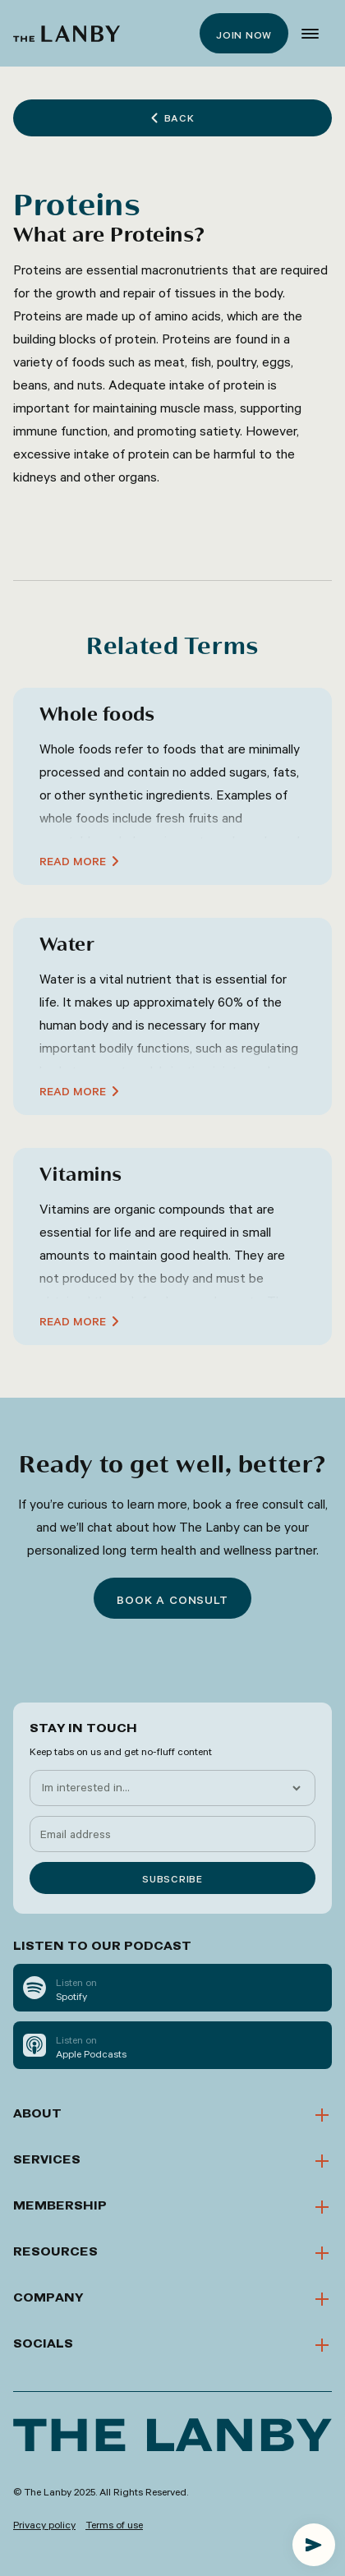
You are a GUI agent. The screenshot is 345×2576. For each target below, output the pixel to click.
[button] (310, 34)
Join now (244, 34)
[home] (66, 33)
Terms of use (114, 2524)
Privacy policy (44, 2524)
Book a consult (172, 1599)
